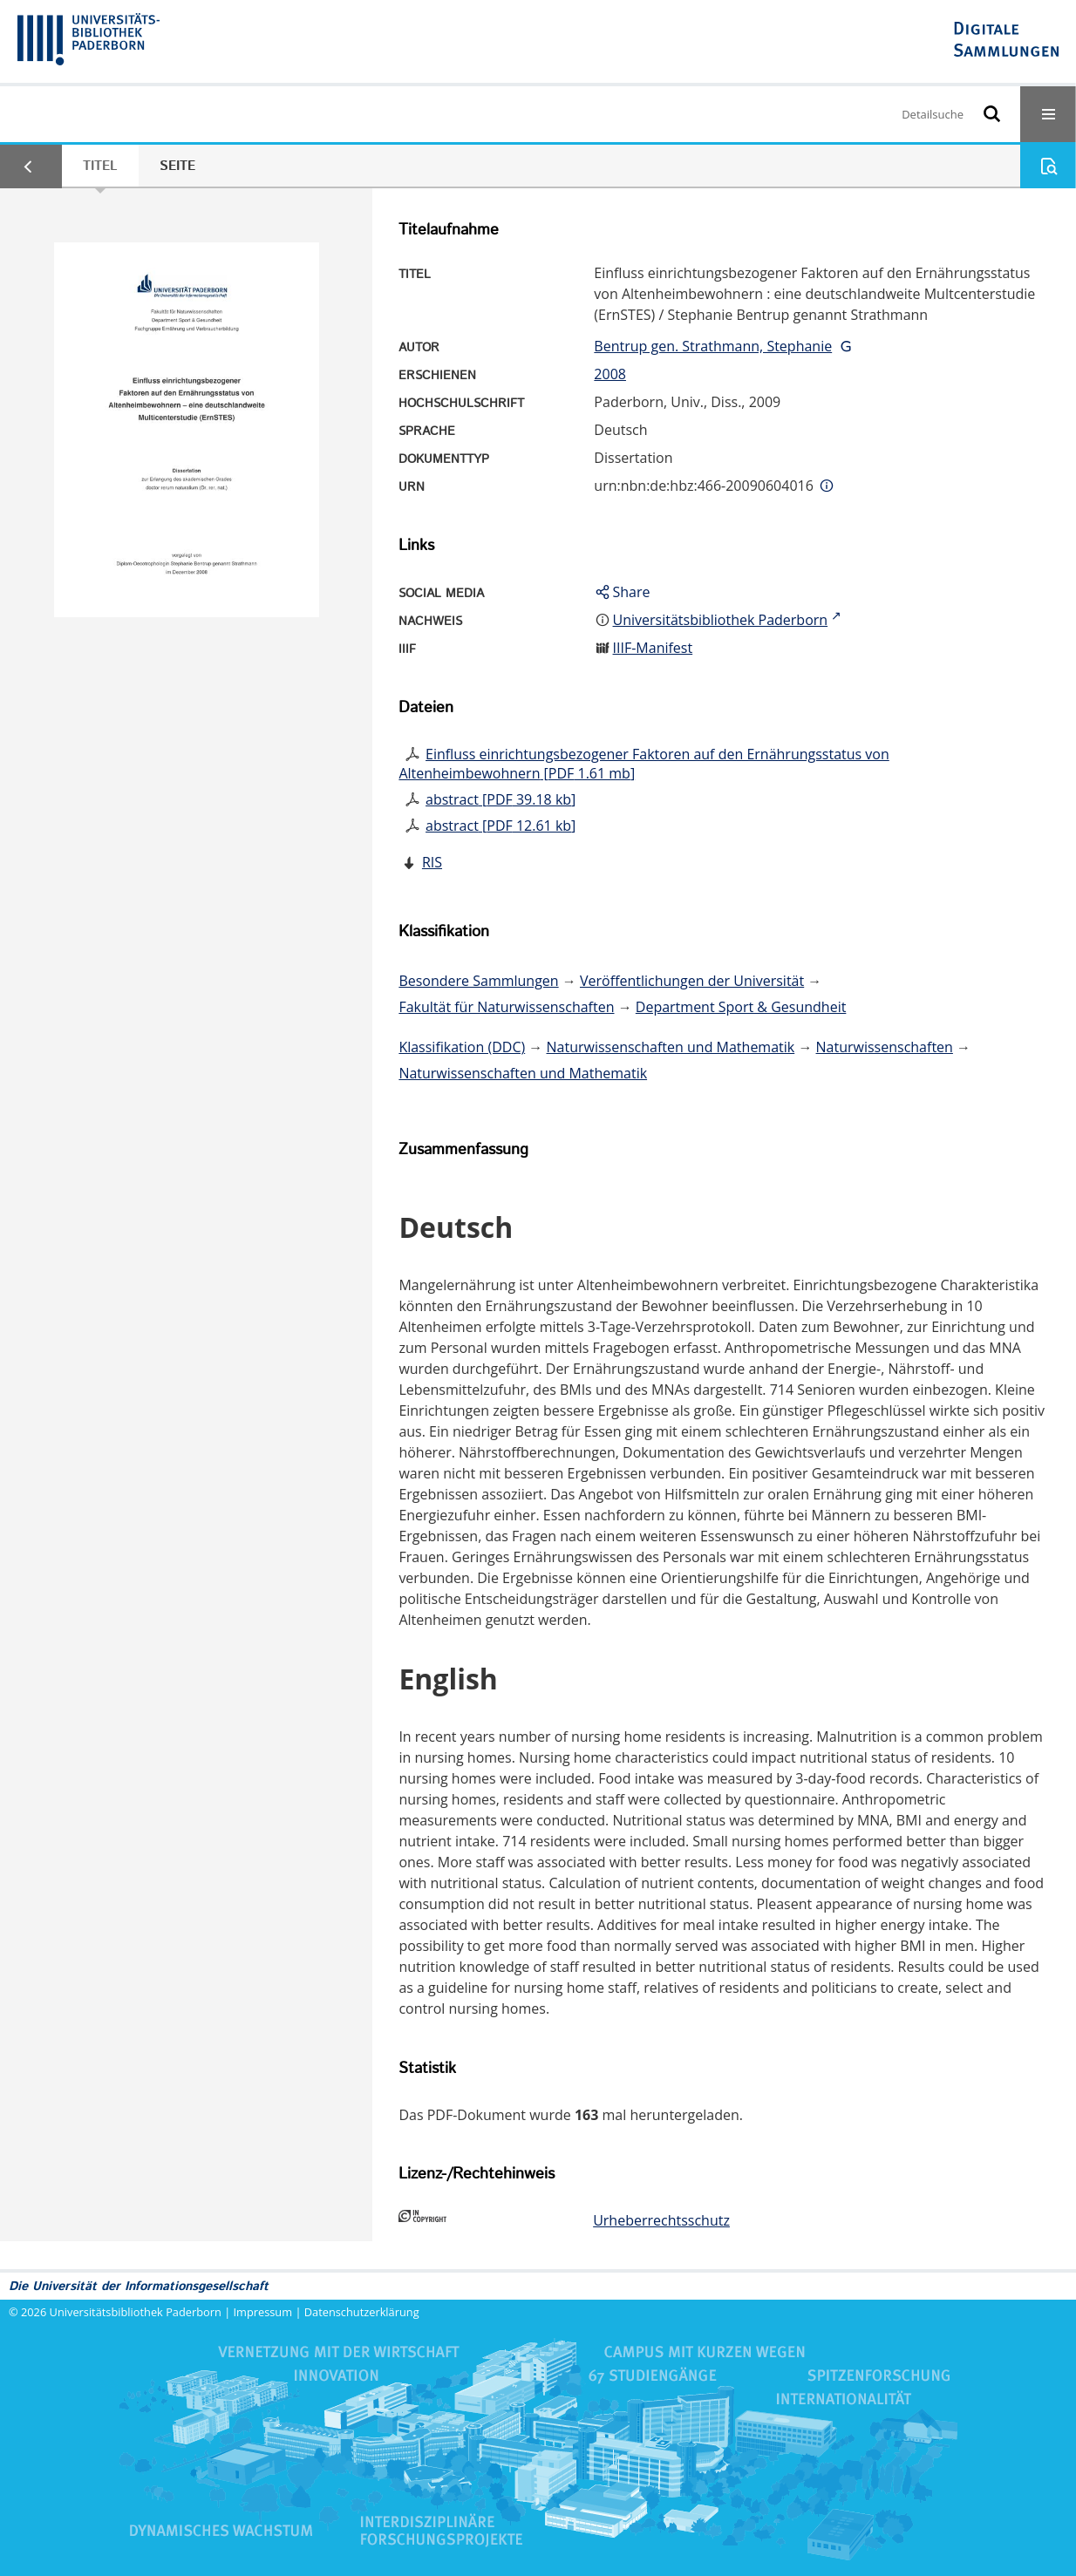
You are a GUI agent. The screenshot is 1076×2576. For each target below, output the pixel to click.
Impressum (263, 2312)
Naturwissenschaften (884, 1047)
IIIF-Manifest (653, 647)
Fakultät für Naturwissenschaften (506, 1006)
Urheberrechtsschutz (661, 2220)
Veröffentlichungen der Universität (692, 980)
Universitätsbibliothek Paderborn (135, 2312)
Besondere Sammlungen (478, 980)
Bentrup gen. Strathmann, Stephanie (713, 346)
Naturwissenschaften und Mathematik (671, 1047)
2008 (610, 374)
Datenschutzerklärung (361, 2312)
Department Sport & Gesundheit (741, 1006)
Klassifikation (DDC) (461, 1047)
